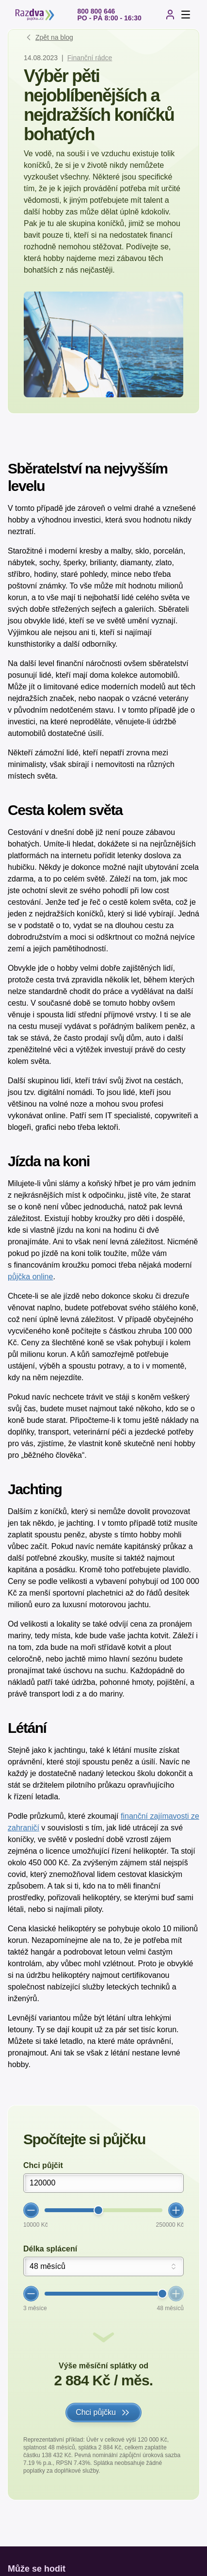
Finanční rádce (89, 58)
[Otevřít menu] (185, 14)
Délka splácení (50, 2249)
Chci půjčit (43, 2165)
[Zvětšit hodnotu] (176, 2210)
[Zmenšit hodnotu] (31, 2210)
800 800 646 (96, 11)
